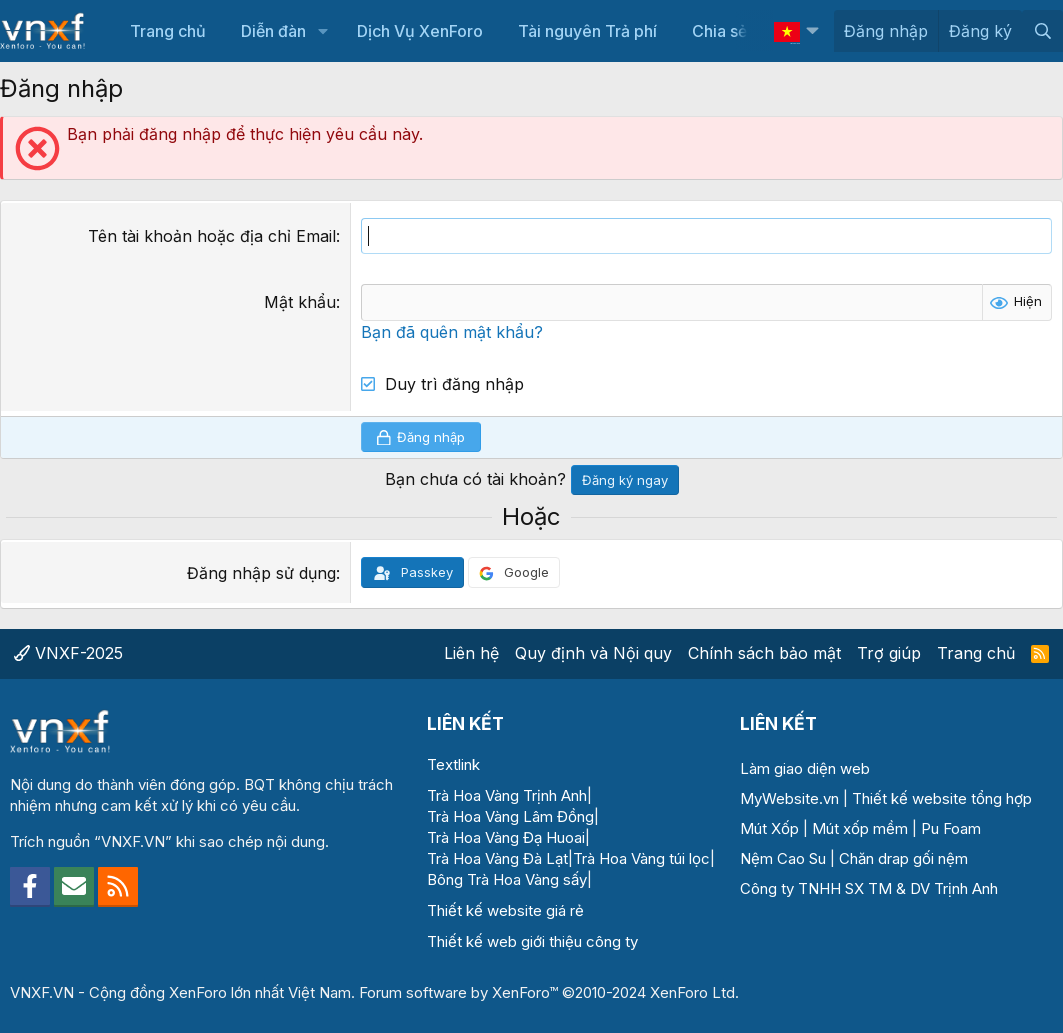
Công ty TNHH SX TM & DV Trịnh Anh (869, 888)
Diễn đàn (273, 31)
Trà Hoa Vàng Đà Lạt (497, 858)
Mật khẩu (300, 302)
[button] (322, 31)
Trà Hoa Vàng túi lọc (641, 858)
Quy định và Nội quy (593, 653)
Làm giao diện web (805, 768)
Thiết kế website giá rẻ (505, 910)
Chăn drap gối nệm (903, 858)
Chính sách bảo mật (764, 653)
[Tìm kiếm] (1042, 31)
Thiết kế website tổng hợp (942, 798)
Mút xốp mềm (860, 828)
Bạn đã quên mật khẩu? (452, 332)
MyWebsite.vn (789, 798)
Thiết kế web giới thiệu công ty (532, 941)
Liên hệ (471, 653)
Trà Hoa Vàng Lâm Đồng (510, 816)
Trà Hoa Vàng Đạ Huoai (506, 837)
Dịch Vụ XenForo (420, 31)
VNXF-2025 (68, 653)
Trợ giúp (889, 653)
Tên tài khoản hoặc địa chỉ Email (212, 236)
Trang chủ (168, 31)
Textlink (453, 764)
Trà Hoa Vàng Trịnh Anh (507, 795)
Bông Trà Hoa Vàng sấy (507, 879)
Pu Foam (951, 828)
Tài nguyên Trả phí (587, 31)
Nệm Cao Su (783, 858)
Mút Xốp (769, 828)
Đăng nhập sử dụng (261, 573)
